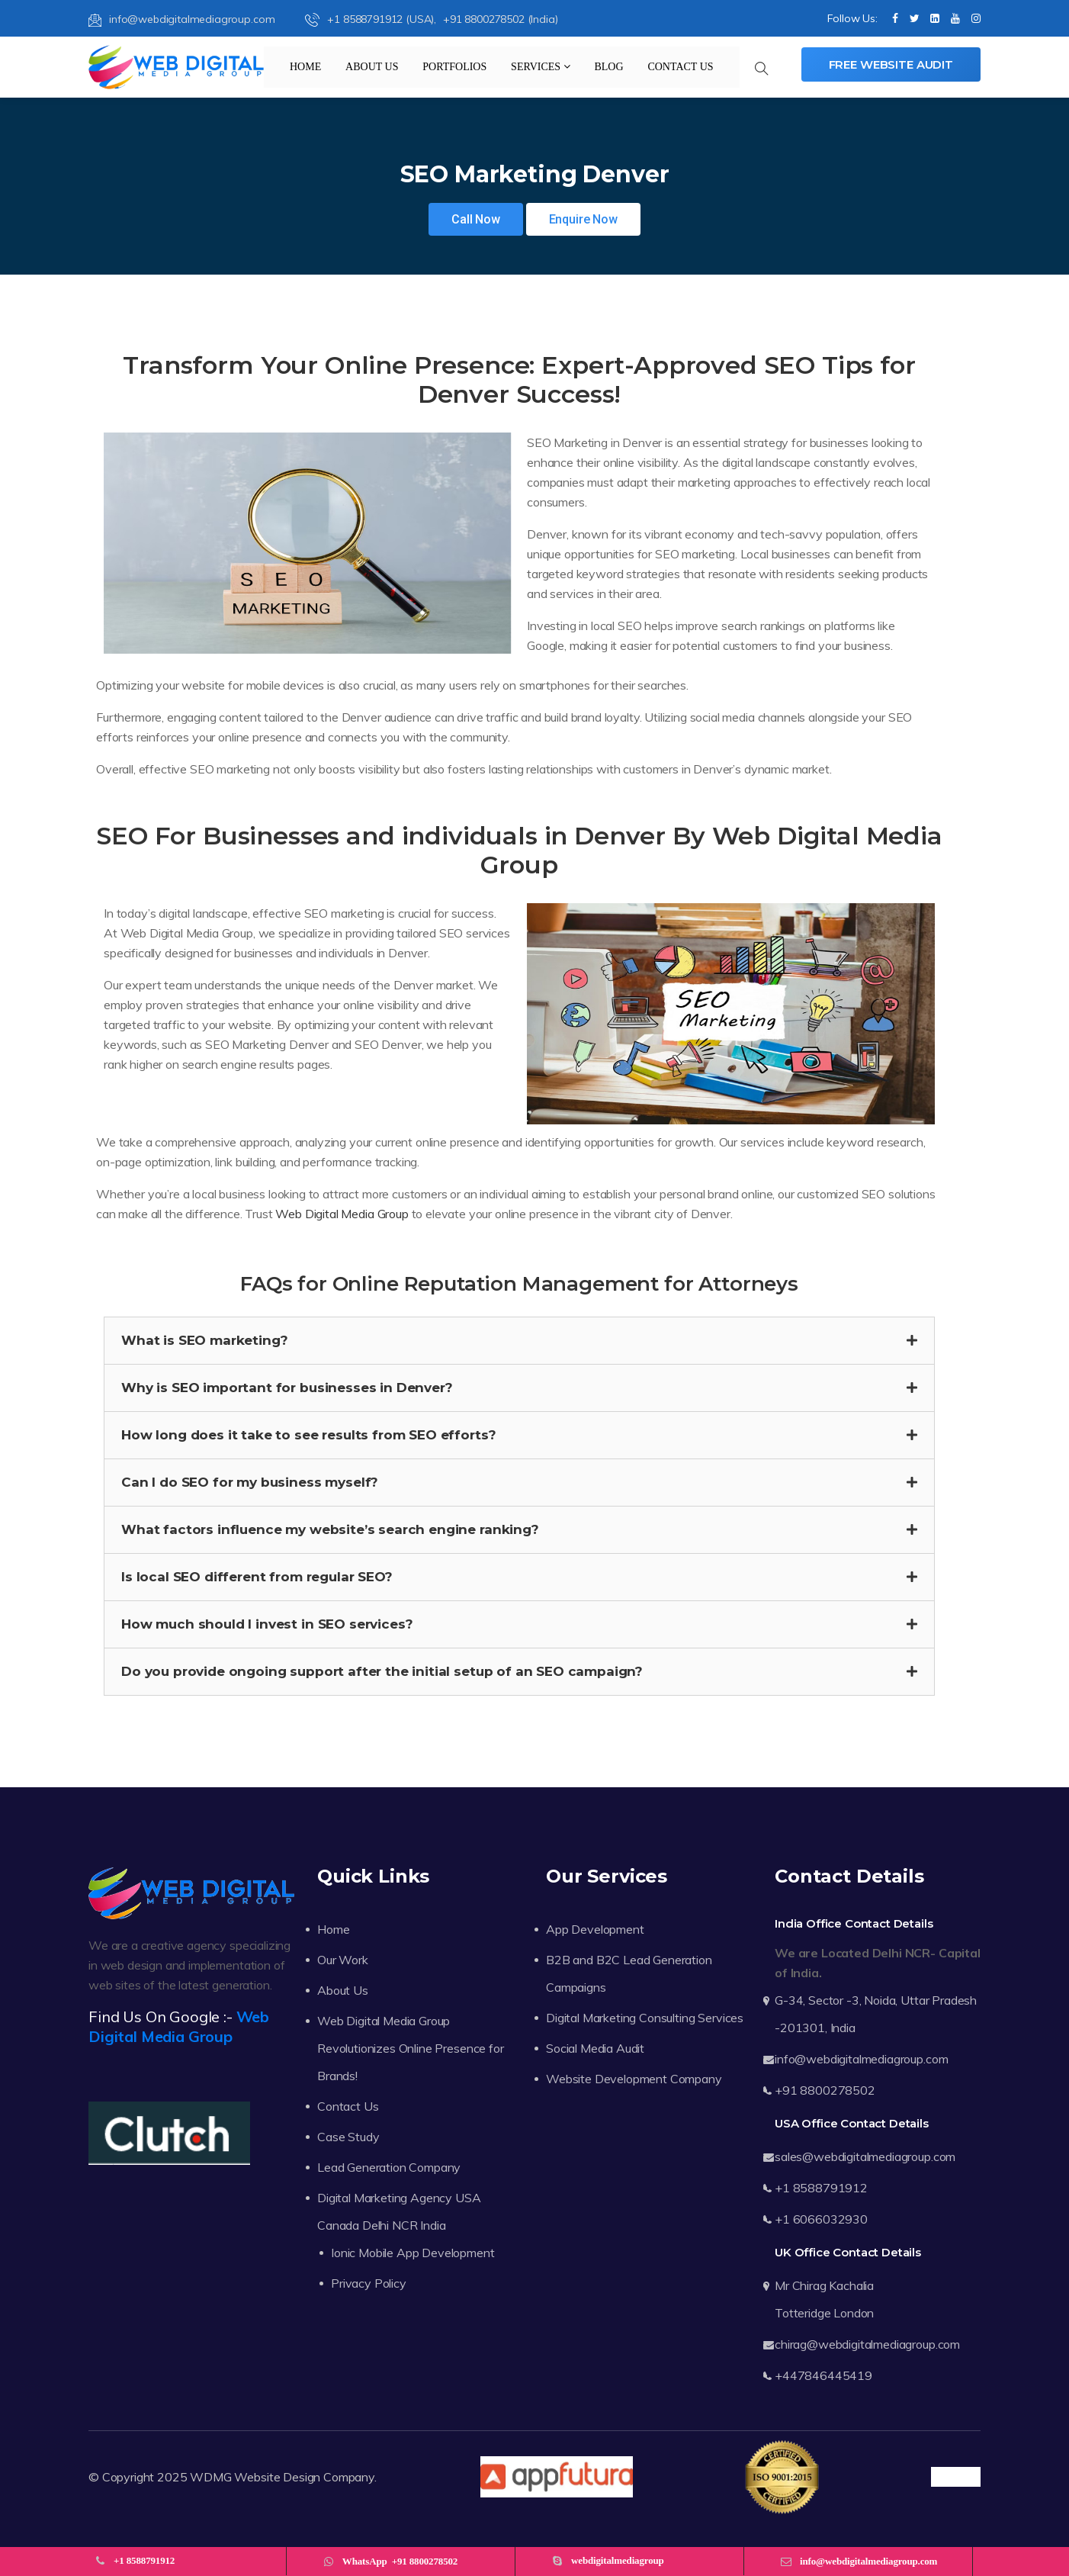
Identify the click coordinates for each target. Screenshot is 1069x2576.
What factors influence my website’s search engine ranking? (330, 1529)
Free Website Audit (891, 64)
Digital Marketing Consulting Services (644, 2017)
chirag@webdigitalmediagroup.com (867, 2344)
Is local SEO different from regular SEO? (257, 1576)
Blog (608, 66)
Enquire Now (583, 219)
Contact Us (680, 66)
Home (305, 66)
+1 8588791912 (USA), (372, 19)
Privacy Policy (368, 2283)
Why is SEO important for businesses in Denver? (287, 1387)
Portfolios (454, 66)
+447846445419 (823, 2375)
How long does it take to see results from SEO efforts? (308, 1434)
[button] (519, 1340)
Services (540, 66)
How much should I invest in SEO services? (267, 1624)
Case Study (348, 2136)
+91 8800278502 (825, 2090)
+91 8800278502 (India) (500, 19)
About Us (371, 66)
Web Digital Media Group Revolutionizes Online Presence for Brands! (410, 2048)
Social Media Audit (595, 2048)
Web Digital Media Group (341, 1213)
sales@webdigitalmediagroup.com (865, 2156)
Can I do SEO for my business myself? (249, 1482)
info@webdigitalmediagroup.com (181, 19)
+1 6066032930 (821, 2219)
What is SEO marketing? (204, 1340)
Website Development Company (634, 2078)
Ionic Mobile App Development (413, 2252)
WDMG (210, 2476)
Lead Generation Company (389, 2167)
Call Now (475, 219)
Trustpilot (956, 2476)
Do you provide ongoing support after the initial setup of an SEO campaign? (382, 1671)
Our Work (342, 1959)
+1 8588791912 (821, 2187)
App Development (595, 1929)
